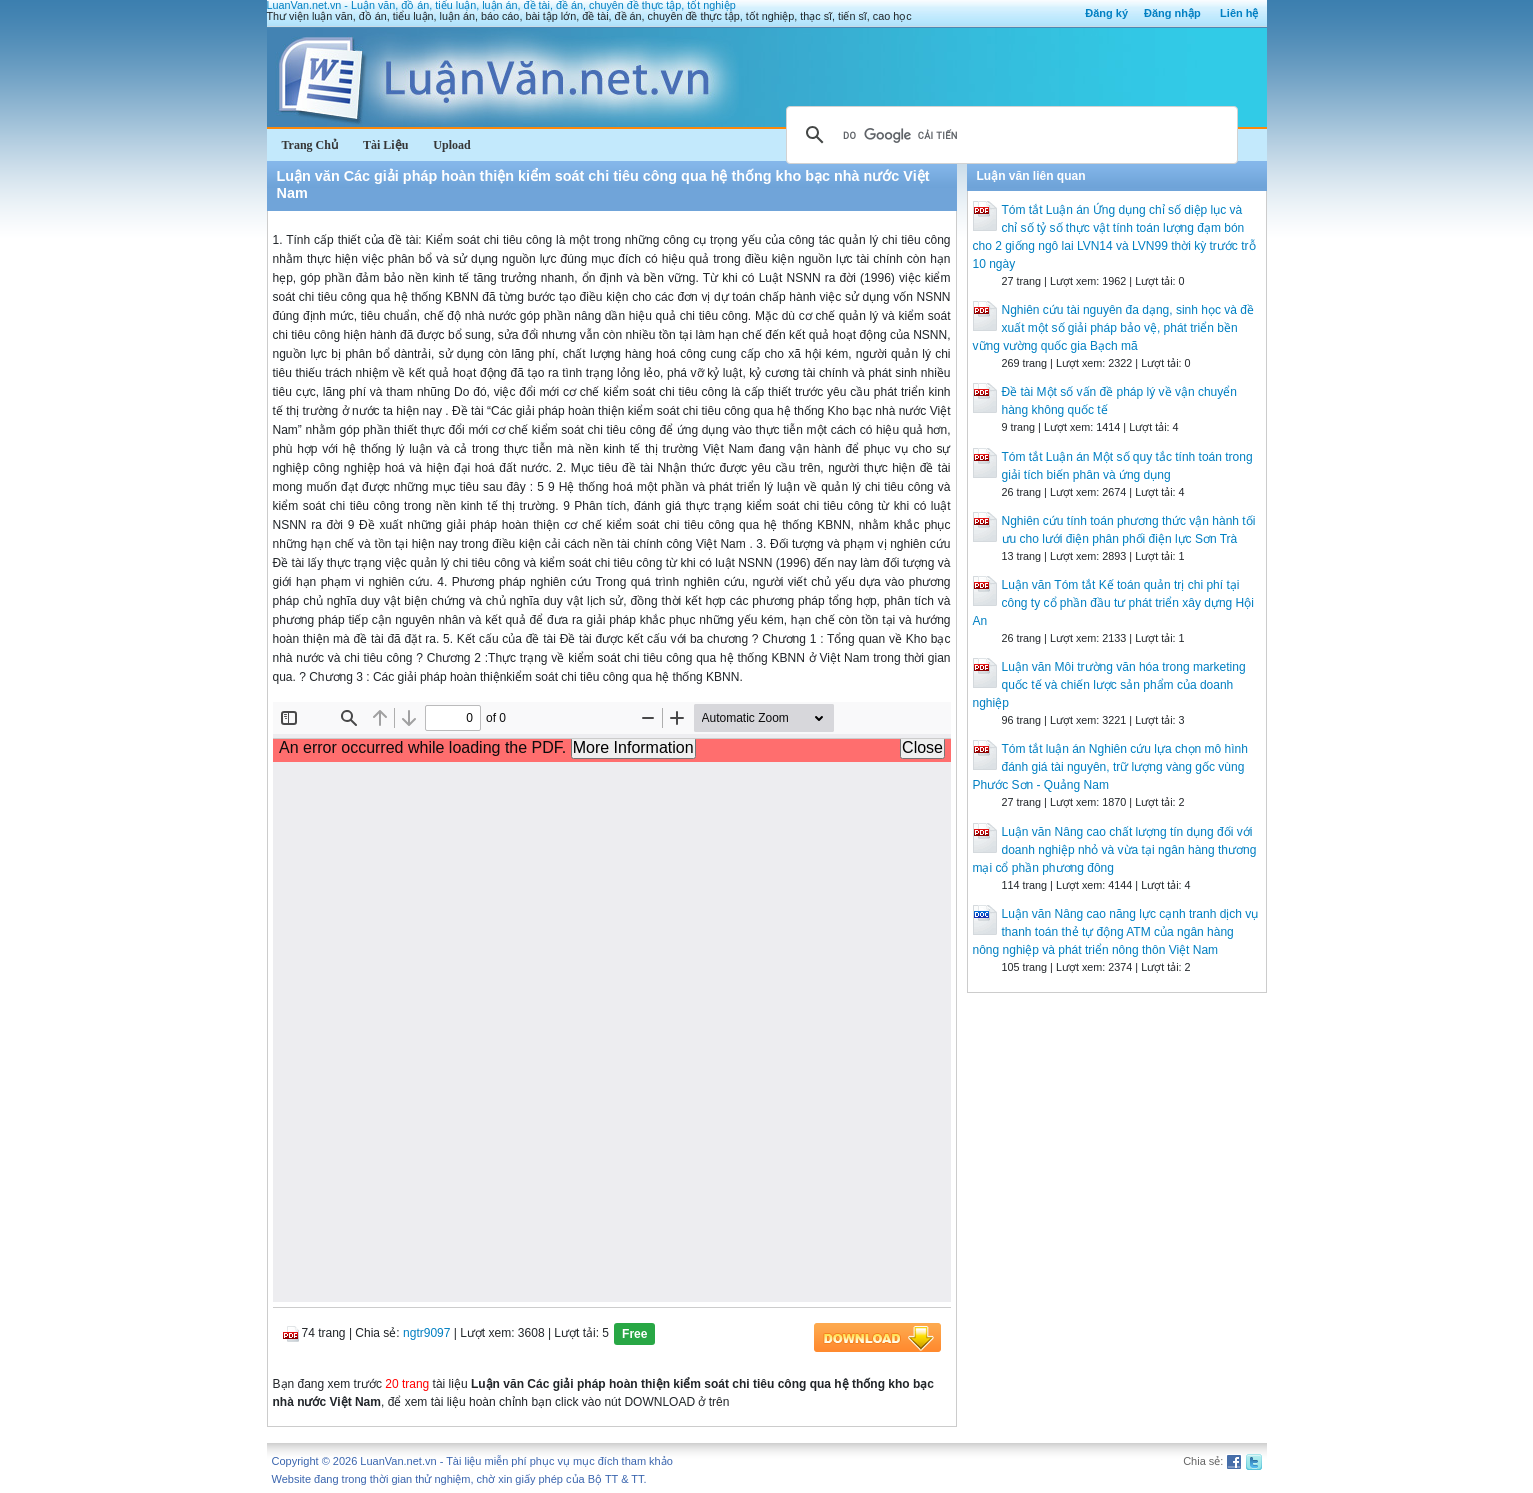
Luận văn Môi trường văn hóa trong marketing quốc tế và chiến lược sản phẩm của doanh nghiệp (1109, 685)
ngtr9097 (426, 1333)
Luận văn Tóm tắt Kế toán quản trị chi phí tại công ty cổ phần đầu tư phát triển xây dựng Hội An (1113, 603)
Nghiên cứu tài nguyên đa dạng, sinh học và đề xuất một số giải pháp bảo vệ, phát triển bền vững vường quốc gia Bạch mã (1114, 328)
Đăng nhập (1172, 13)
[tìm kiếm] (1009, 135)
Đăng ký (1106, 13)
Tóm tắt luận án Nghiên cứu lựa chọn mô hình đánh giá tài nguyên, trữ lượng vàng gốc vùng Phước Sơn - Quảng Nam (1110, 767)
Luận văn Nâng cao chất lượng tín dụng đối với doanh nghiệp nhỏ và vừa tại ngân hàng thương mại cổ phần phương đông (1115, 850)
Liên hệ (1239, 13)
